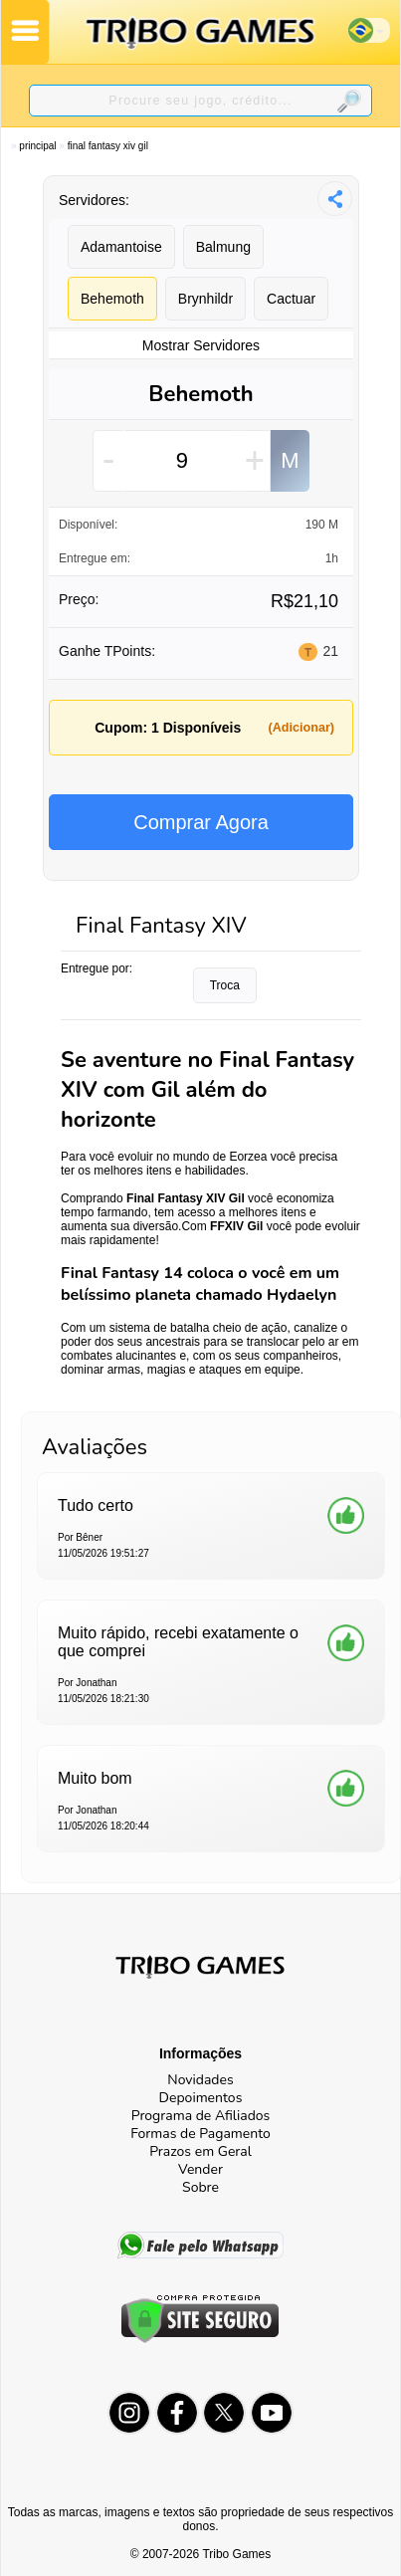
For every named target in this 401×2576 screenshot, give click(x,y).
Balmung (223, 247)
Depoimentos (201, 2097)
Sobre (200, 2187)
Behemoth (112, 299)
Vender (200, 2169)
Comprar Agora (201, 822)
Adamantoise (121, 247)
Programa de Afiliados (201, 2115)
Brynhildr (205, 299)
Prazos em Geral (200, 2151)
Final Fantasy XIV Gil (108, 145)
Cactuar (291, 299)
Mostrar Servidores (201, 345)
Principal (37, 145)
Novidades (200, 2079)
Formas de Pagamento (200, 2133)
